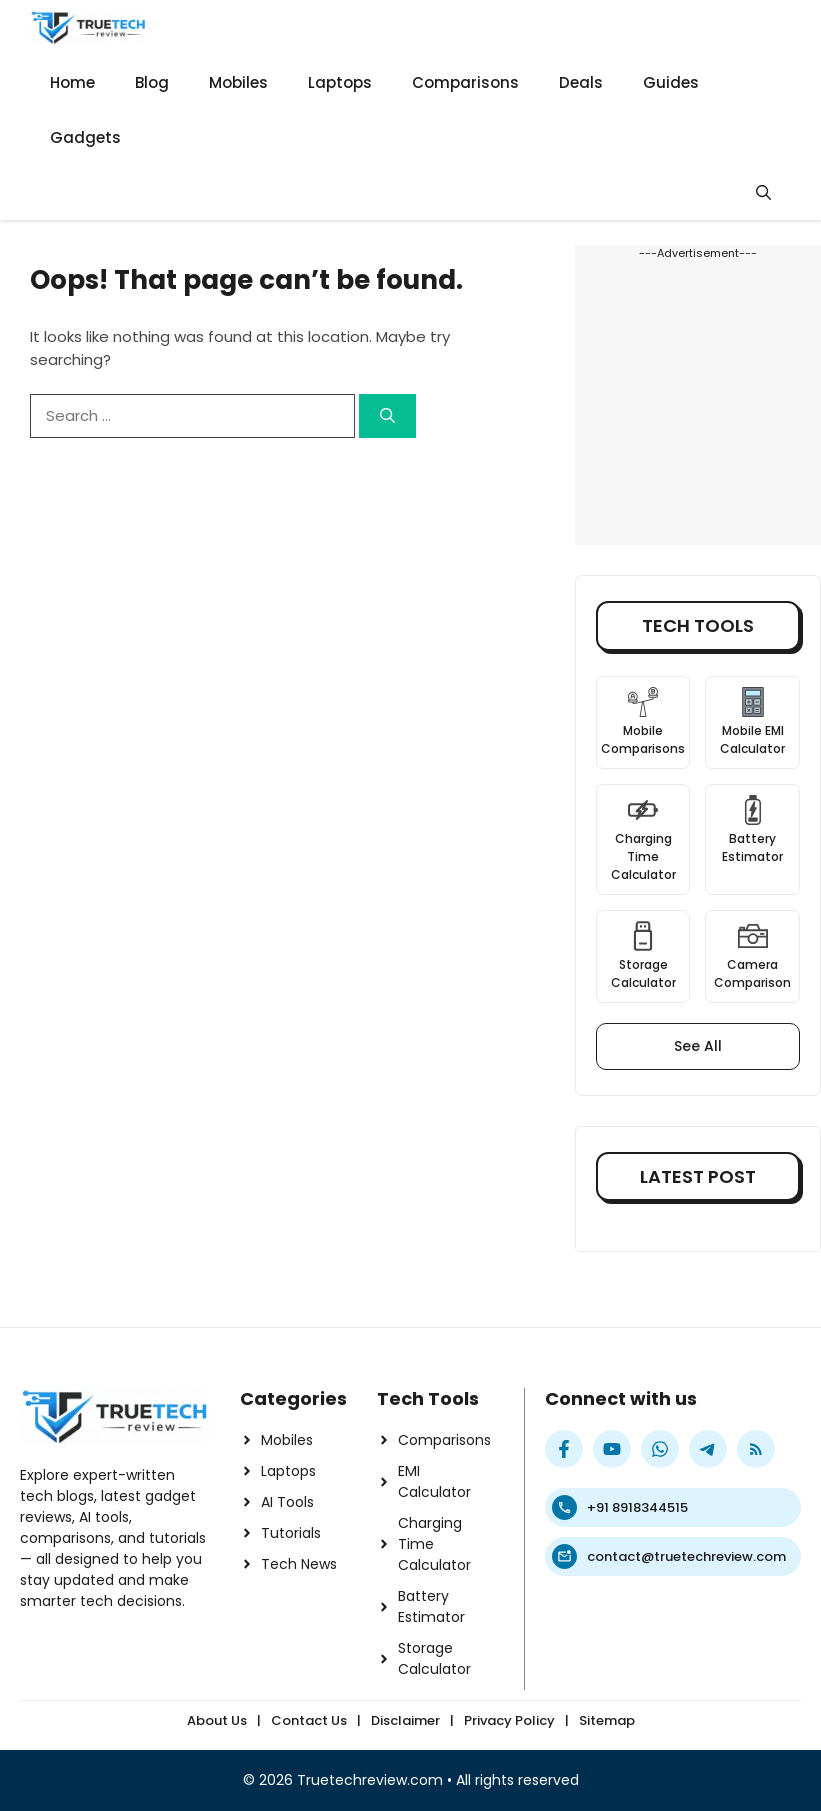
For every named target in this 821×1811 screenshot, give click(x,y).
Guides (671, 82)
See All (698, 1046)
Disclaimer (405, 1720)
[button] (763, 192)
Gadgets (85, 137)
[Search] (387, 416)
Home (72, 82)
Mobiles (238, 82)
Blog (152, 82)
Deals (581, 82)
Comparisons (465, 82)
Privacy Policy (509, 1720)
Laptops (340, 82)
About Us (217, 1720)
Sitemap (607, 1720)
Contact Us (309, 1720)
